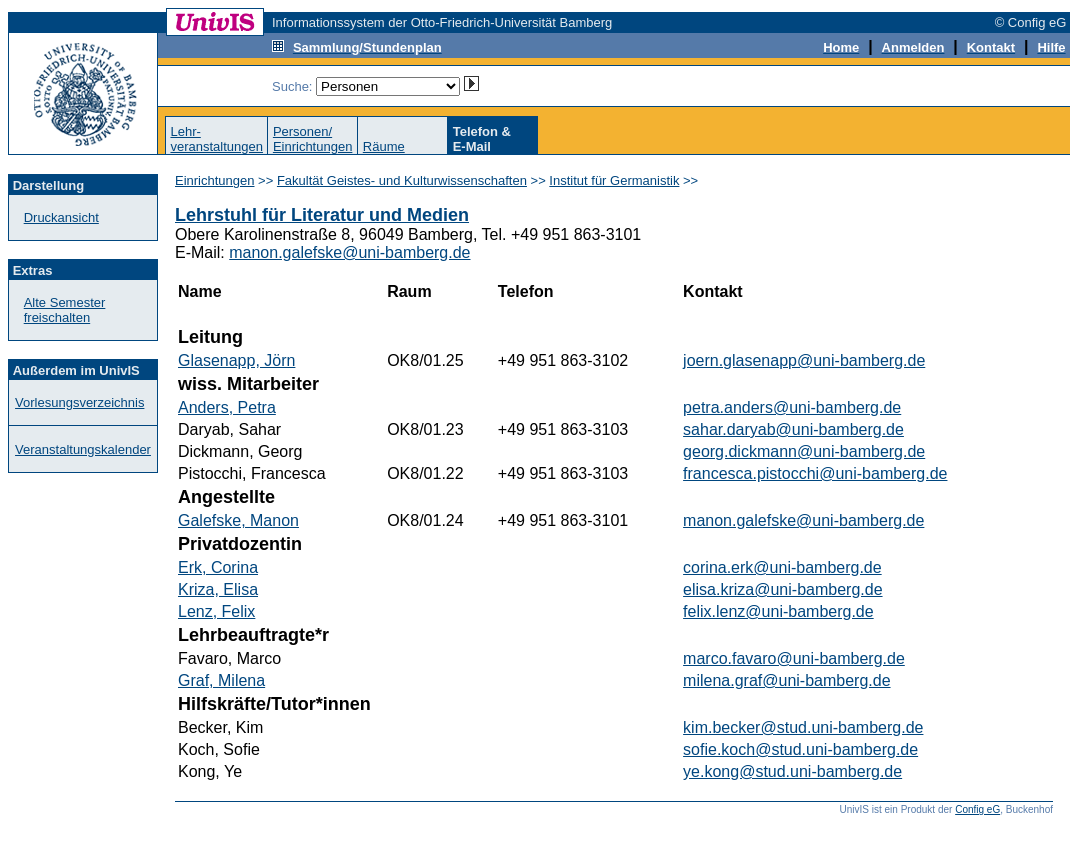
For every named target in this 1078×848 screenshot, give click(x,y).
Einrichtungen (215, 180)
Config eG (977, 809)
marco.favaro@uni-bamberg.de (794, 658)
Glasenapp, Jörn (236, 360)
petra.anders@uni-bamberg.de (792, 407)
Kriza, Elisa (218, 589)
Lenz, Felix (216, 611)
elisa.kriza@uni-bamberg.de (782, 589)
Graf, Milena (221, 680)
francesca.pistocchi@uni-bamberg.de (815, 473)
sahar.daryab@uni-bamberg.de (793, 429)
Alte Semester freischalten (65, 310)
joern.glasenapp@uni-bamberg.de (804, 360)
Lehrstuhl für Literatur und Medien (322, 215)
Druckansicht (61, 217)
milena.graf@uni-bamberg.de (786, 680)
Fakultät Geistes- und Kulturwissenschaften (402, 180)
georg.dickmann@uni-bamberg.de (804, 451)
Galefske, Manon (238, 520)
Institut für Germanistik (614, 180)
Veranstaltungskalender (83, 449)
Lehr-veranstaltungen (216, 139)
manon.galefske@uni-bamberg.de (349, 252)
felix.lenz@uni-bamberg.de (778, 611)
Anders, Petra (227, 407)
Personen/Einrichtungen (313, 139)
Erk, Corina (218, 567)
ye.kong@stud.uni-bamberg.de (792, 771)
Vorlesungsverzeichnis (79, 402)
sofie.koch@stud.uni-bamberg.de (800, 749)
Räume (384, 146)
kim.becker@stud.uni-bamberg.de (803, 727)
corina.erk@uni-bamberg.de (782, 567)
